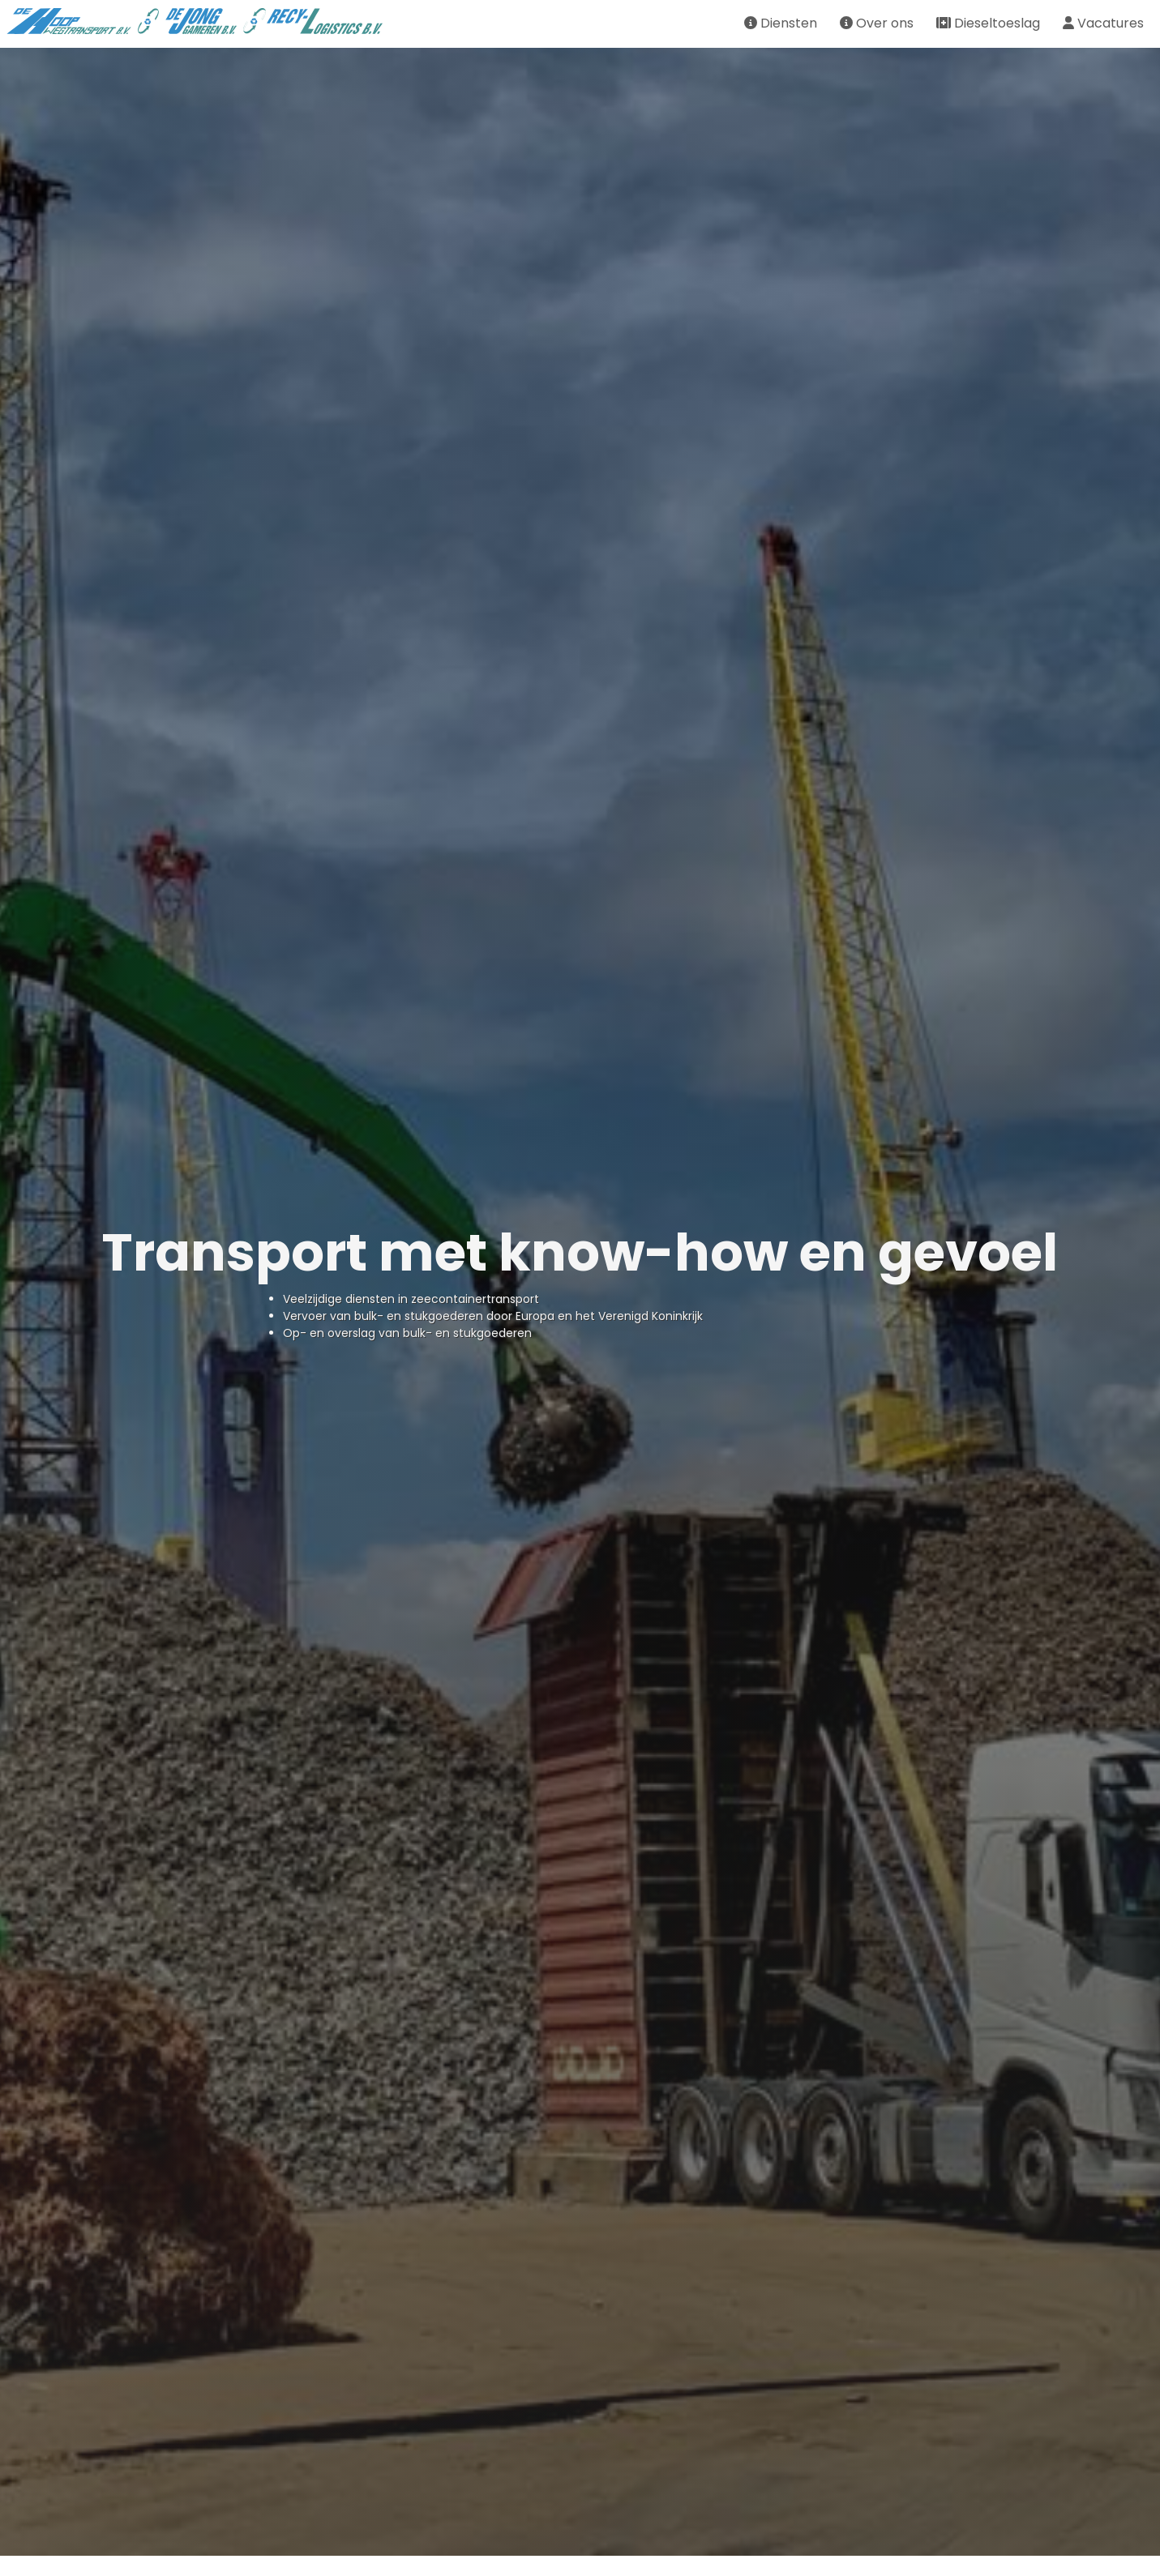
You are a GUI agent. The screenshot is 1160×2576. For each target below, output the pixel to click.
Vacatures (1103, 23)
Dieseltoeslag (988, 23)
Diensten (780, 23)
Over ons (877, 23)
